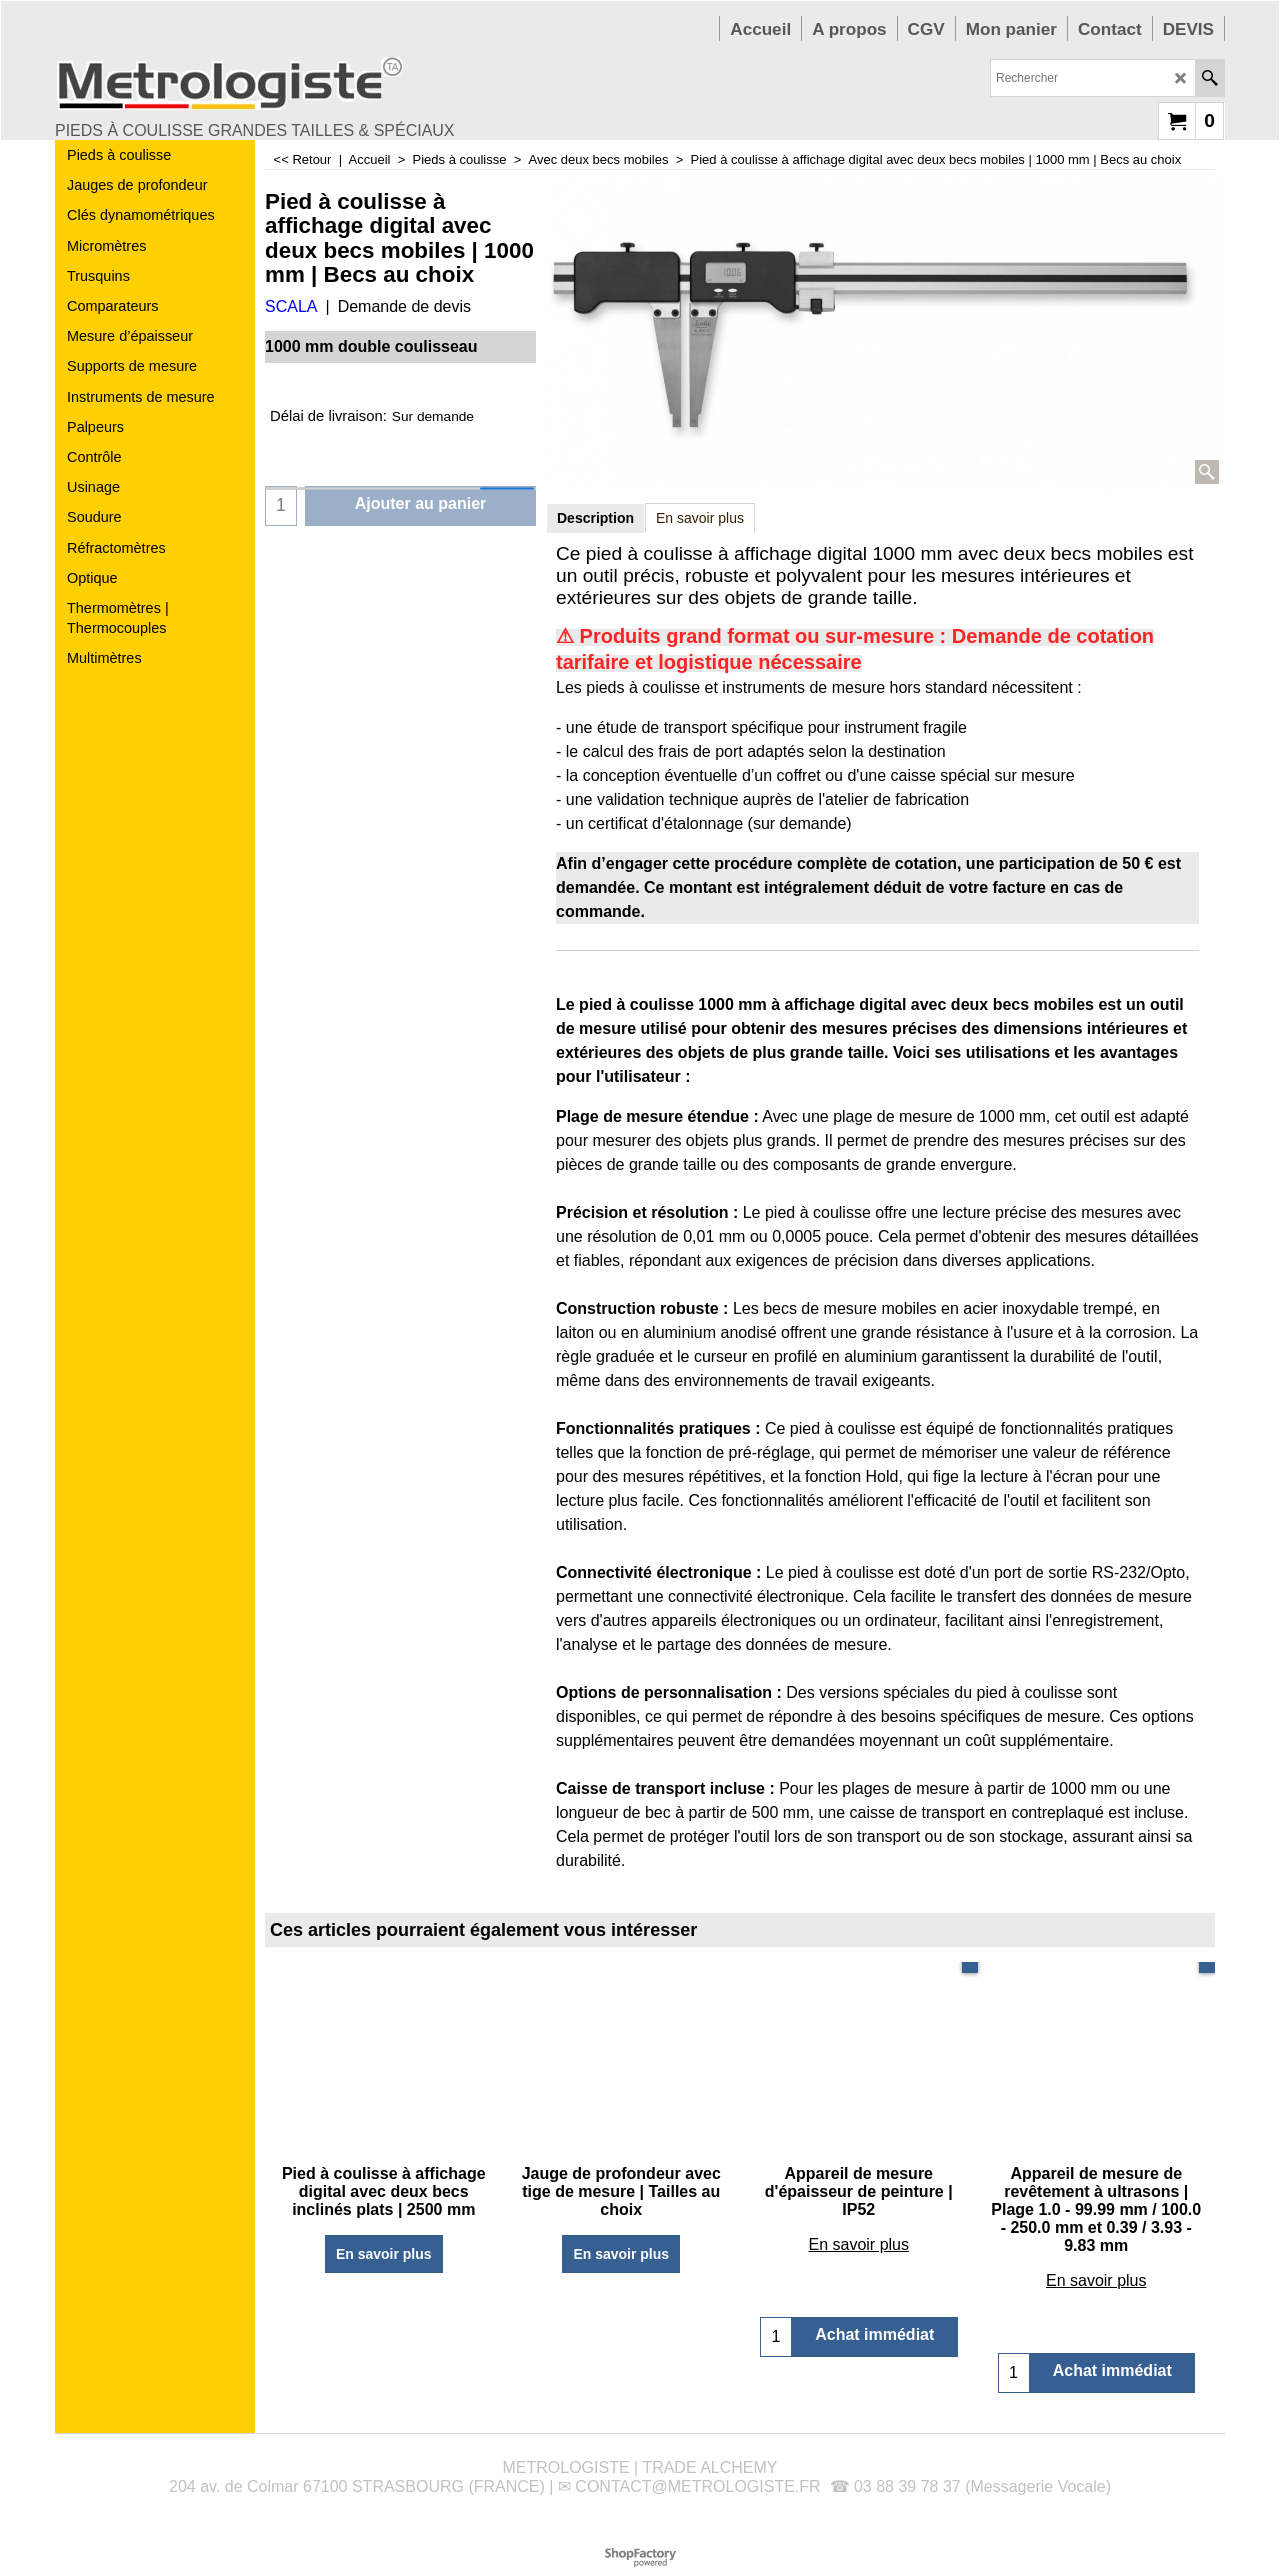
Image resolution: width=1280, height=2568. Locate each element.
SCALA (291, 306)
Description (595, 518)
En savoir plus (700, 518)
